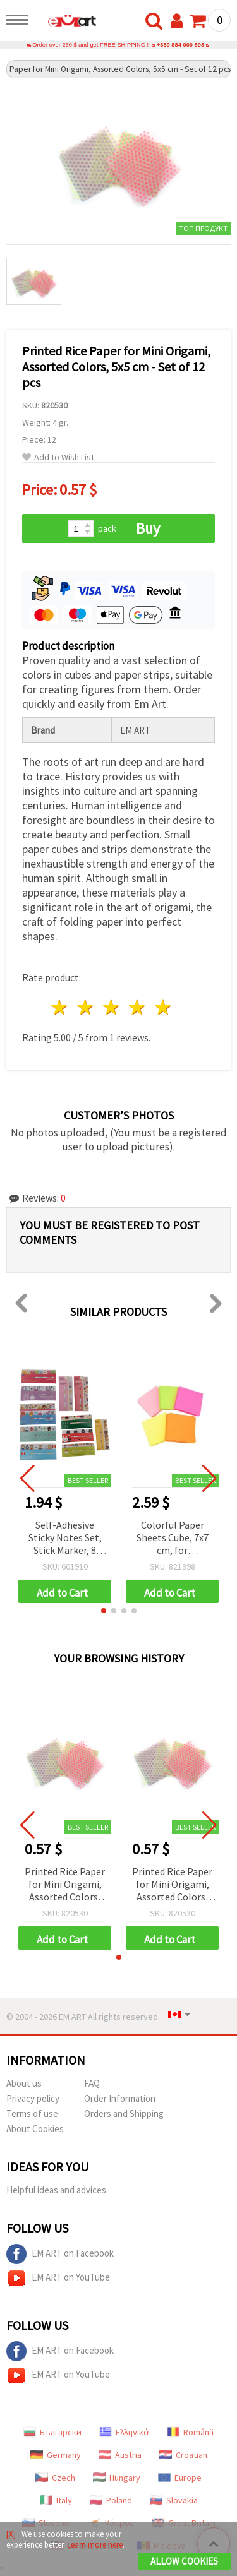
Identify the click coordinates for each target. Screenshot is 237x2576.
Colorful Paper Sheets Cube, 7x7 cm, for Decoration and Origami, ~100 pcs (172, 1538)
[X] (11, 2534)
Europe (180, 2477)
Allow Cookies (184, 2561)
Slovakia (174, 2500)
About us (24, 2083)
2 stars (86, 1007)
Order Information (119, 2098)
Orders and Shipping (124, 2114)
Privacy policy (32, 2098)
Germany (55, 2454)
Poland (111, 2500)
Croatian (183, 2454)
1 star (60, 1007)
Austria (120, 2454)
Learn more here (95, 2544)
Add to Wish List (58, 457)
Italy (56, 2500)
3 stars (112, 1007)
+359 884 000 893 (180, 45)
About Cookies (35, 2129)
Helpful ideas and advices (56, 2190)
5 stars (163, 1007)
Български (52, 2432)
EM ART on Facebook (60, 2254)
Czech (55, 2477)
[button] (103, 1610)
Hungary (116, 2477)
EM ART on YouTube (58, 2278)
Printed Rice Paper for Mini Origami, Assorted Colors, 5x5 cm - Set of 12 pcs (65, 1885)
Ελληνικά (124, 2432)
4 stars (137, 1007)
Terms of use (32, 2114)
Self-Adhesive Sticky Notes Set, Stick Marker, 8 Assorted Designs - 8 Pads (65, 1538)
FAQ (92, 2083)
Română (190, 2432)
